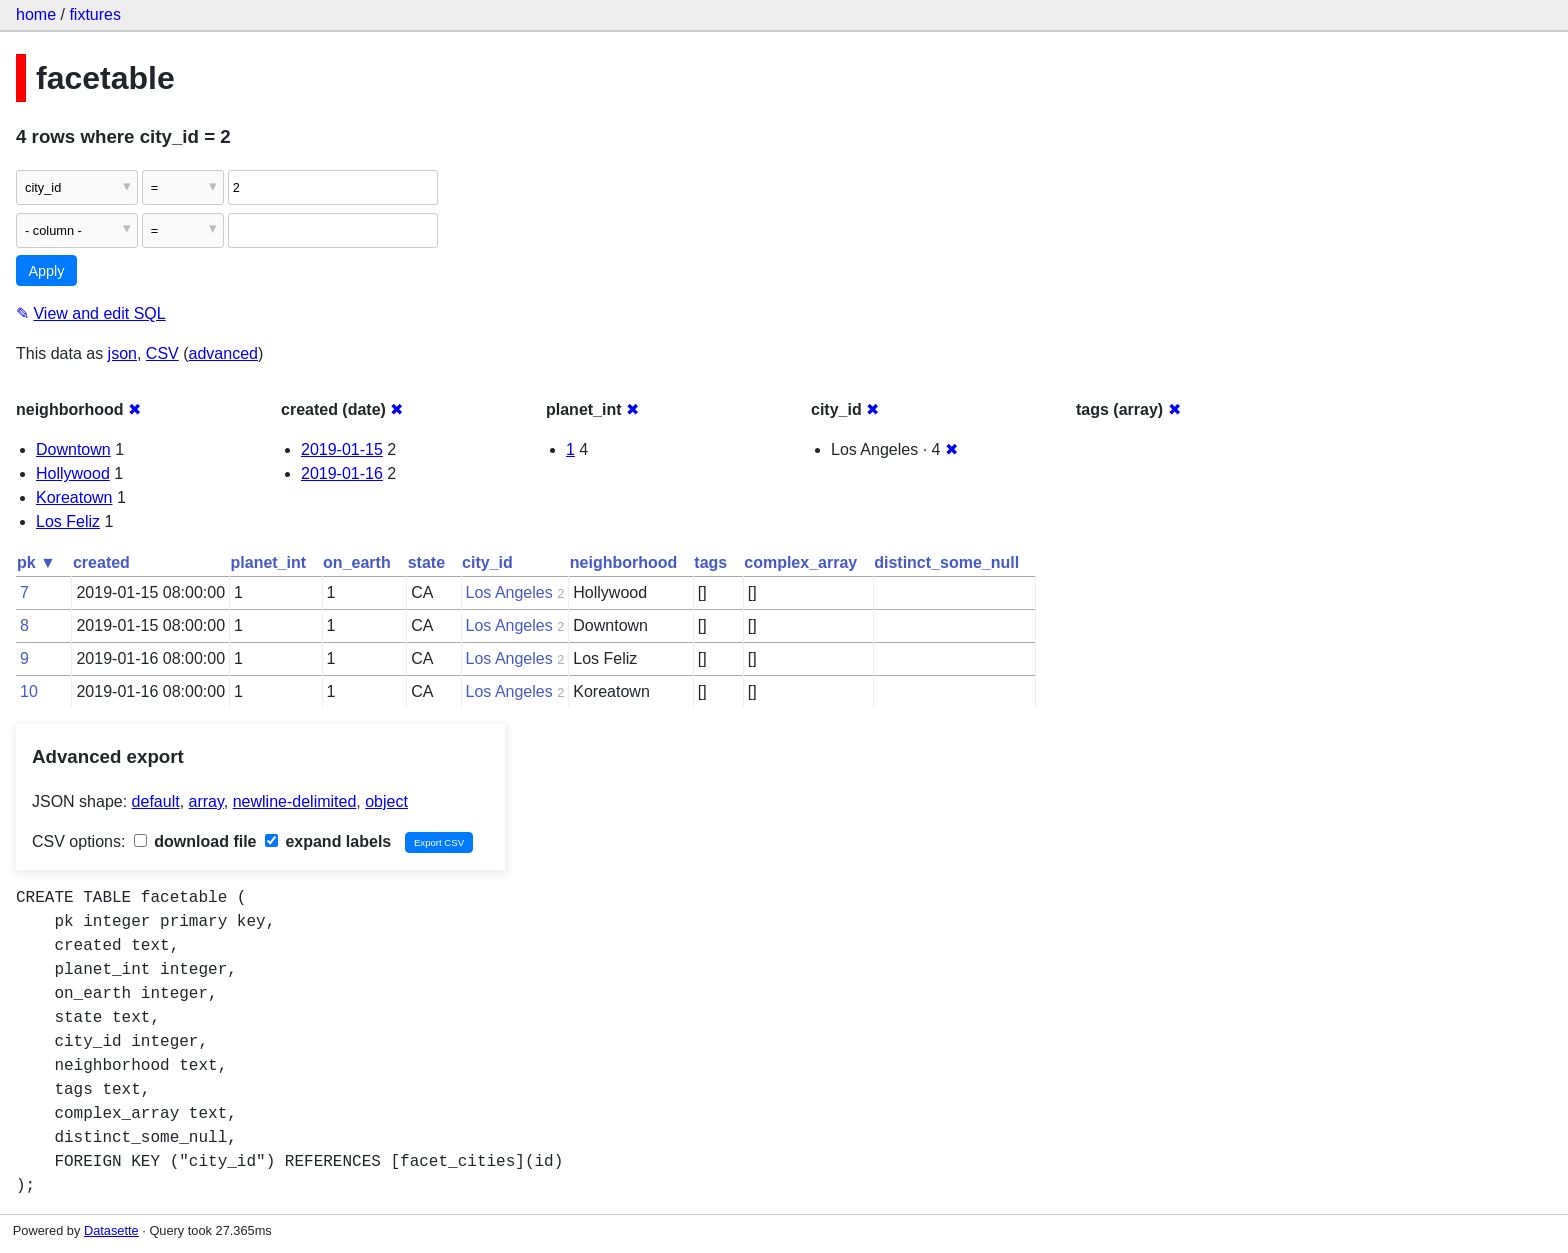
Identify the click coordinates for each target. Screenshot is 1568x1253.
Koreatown (74, 497)
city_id (487, 562)
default (156, 801)
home (36, 14)
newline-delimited (295, 801)
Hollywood (73, 473)
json (122, 353)
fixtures (95, 14)
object (386, 801)
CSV (162, 353)
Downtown (73, 449)
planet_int (269, 562)
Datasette (111, 1230)
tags (710, 562)
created (101, 562)
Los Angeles (509, 592)
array (206, 801)
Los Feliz (68, 521)
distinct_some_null (946, 562)
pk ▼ (36, 562)
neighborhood (624, 562)
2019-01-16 (342, 473)
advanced (223, 353)
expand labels (328, 841)
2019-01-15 (342, 449)
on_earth (357, 562)
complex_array (800, 562)
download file (195, 841)
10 (29, 691)
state (426, 562)
